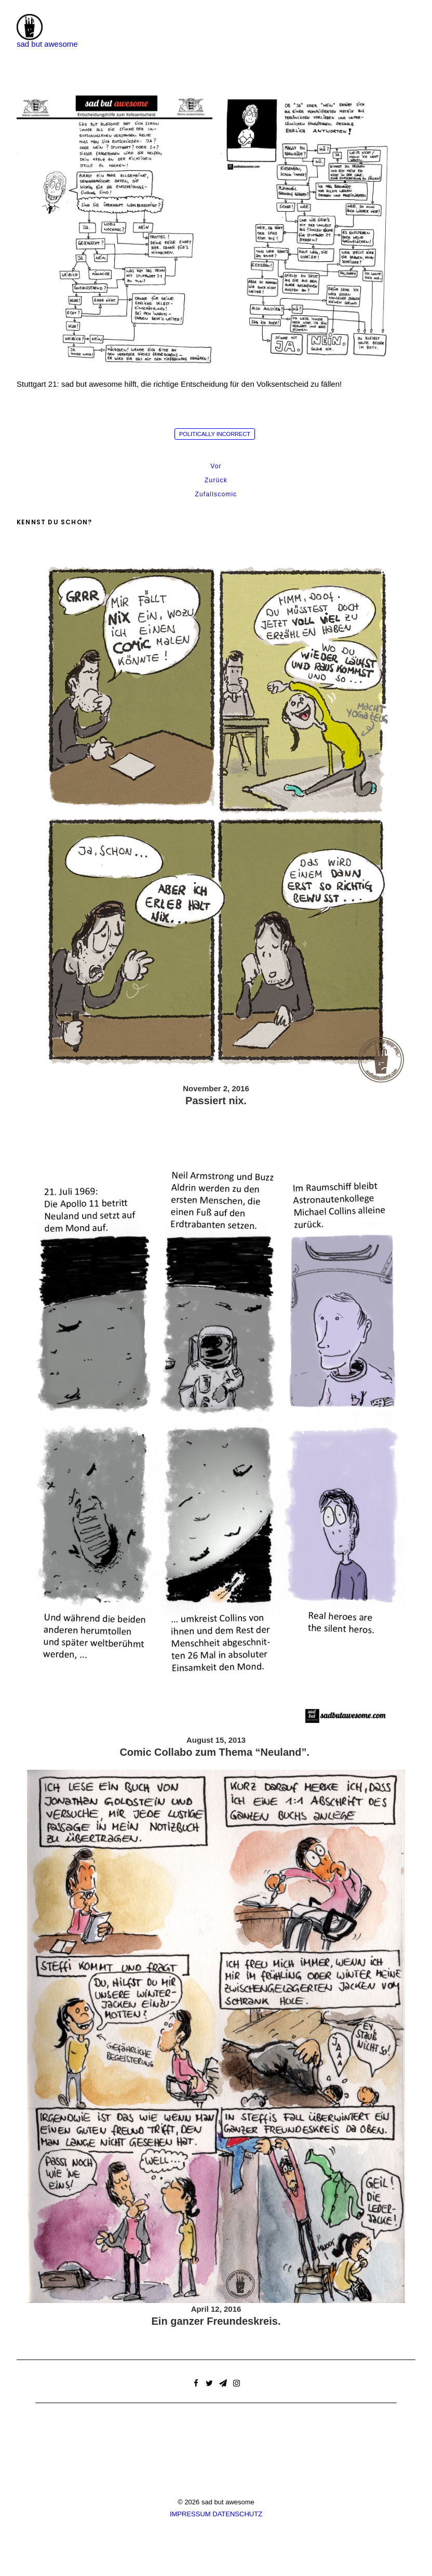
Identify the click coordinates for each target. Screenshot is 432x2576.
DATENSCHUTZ (237, 2514)
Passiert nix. (216, 1100)
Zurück (216, 480)
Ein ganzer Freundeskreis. (216, 2321)
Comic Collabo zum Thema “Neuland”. (215, 1752)
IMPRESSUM (190, 2514)
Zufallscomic (216, 494)
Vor (216, 466)
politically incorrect (214, 434)
